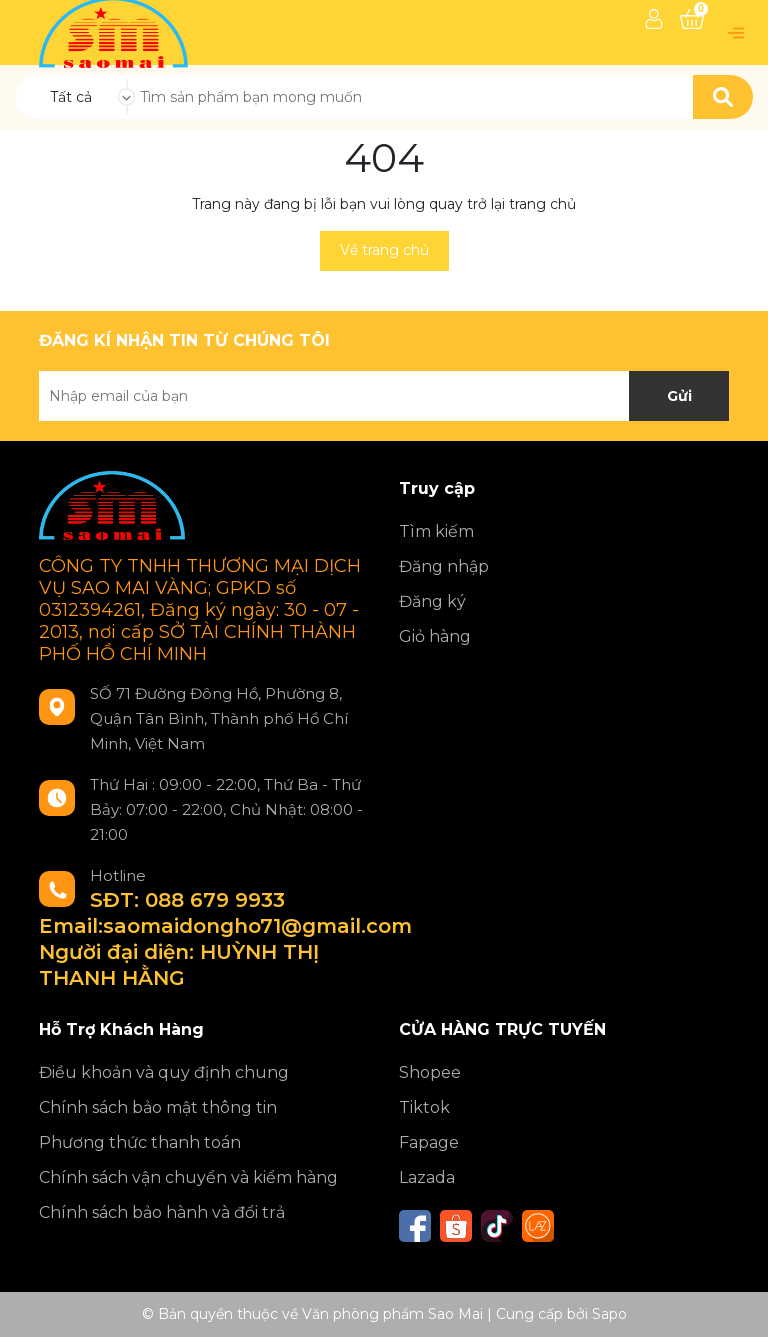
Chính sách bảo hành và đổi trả (162, 1212)
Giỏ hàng (435, 636)
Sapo (609, 1314)
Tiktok (424, 1107)
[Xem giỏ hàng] (692, 19)
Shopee (430, 1072)
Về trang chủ (384, 250)
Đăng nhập (444, 566)
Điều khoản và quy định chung (164, 1072)
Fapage (429, 1142)
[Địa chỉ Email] (384, 396)
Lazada (427, 1177)
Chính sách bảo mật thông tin (158, 1107)
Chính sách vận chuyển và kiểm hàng (188, 1177)
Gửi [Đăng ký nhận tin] (679, 396)
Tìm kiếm (436, 531)
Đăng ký (432, 601)
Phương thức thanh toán (140, 1142)
